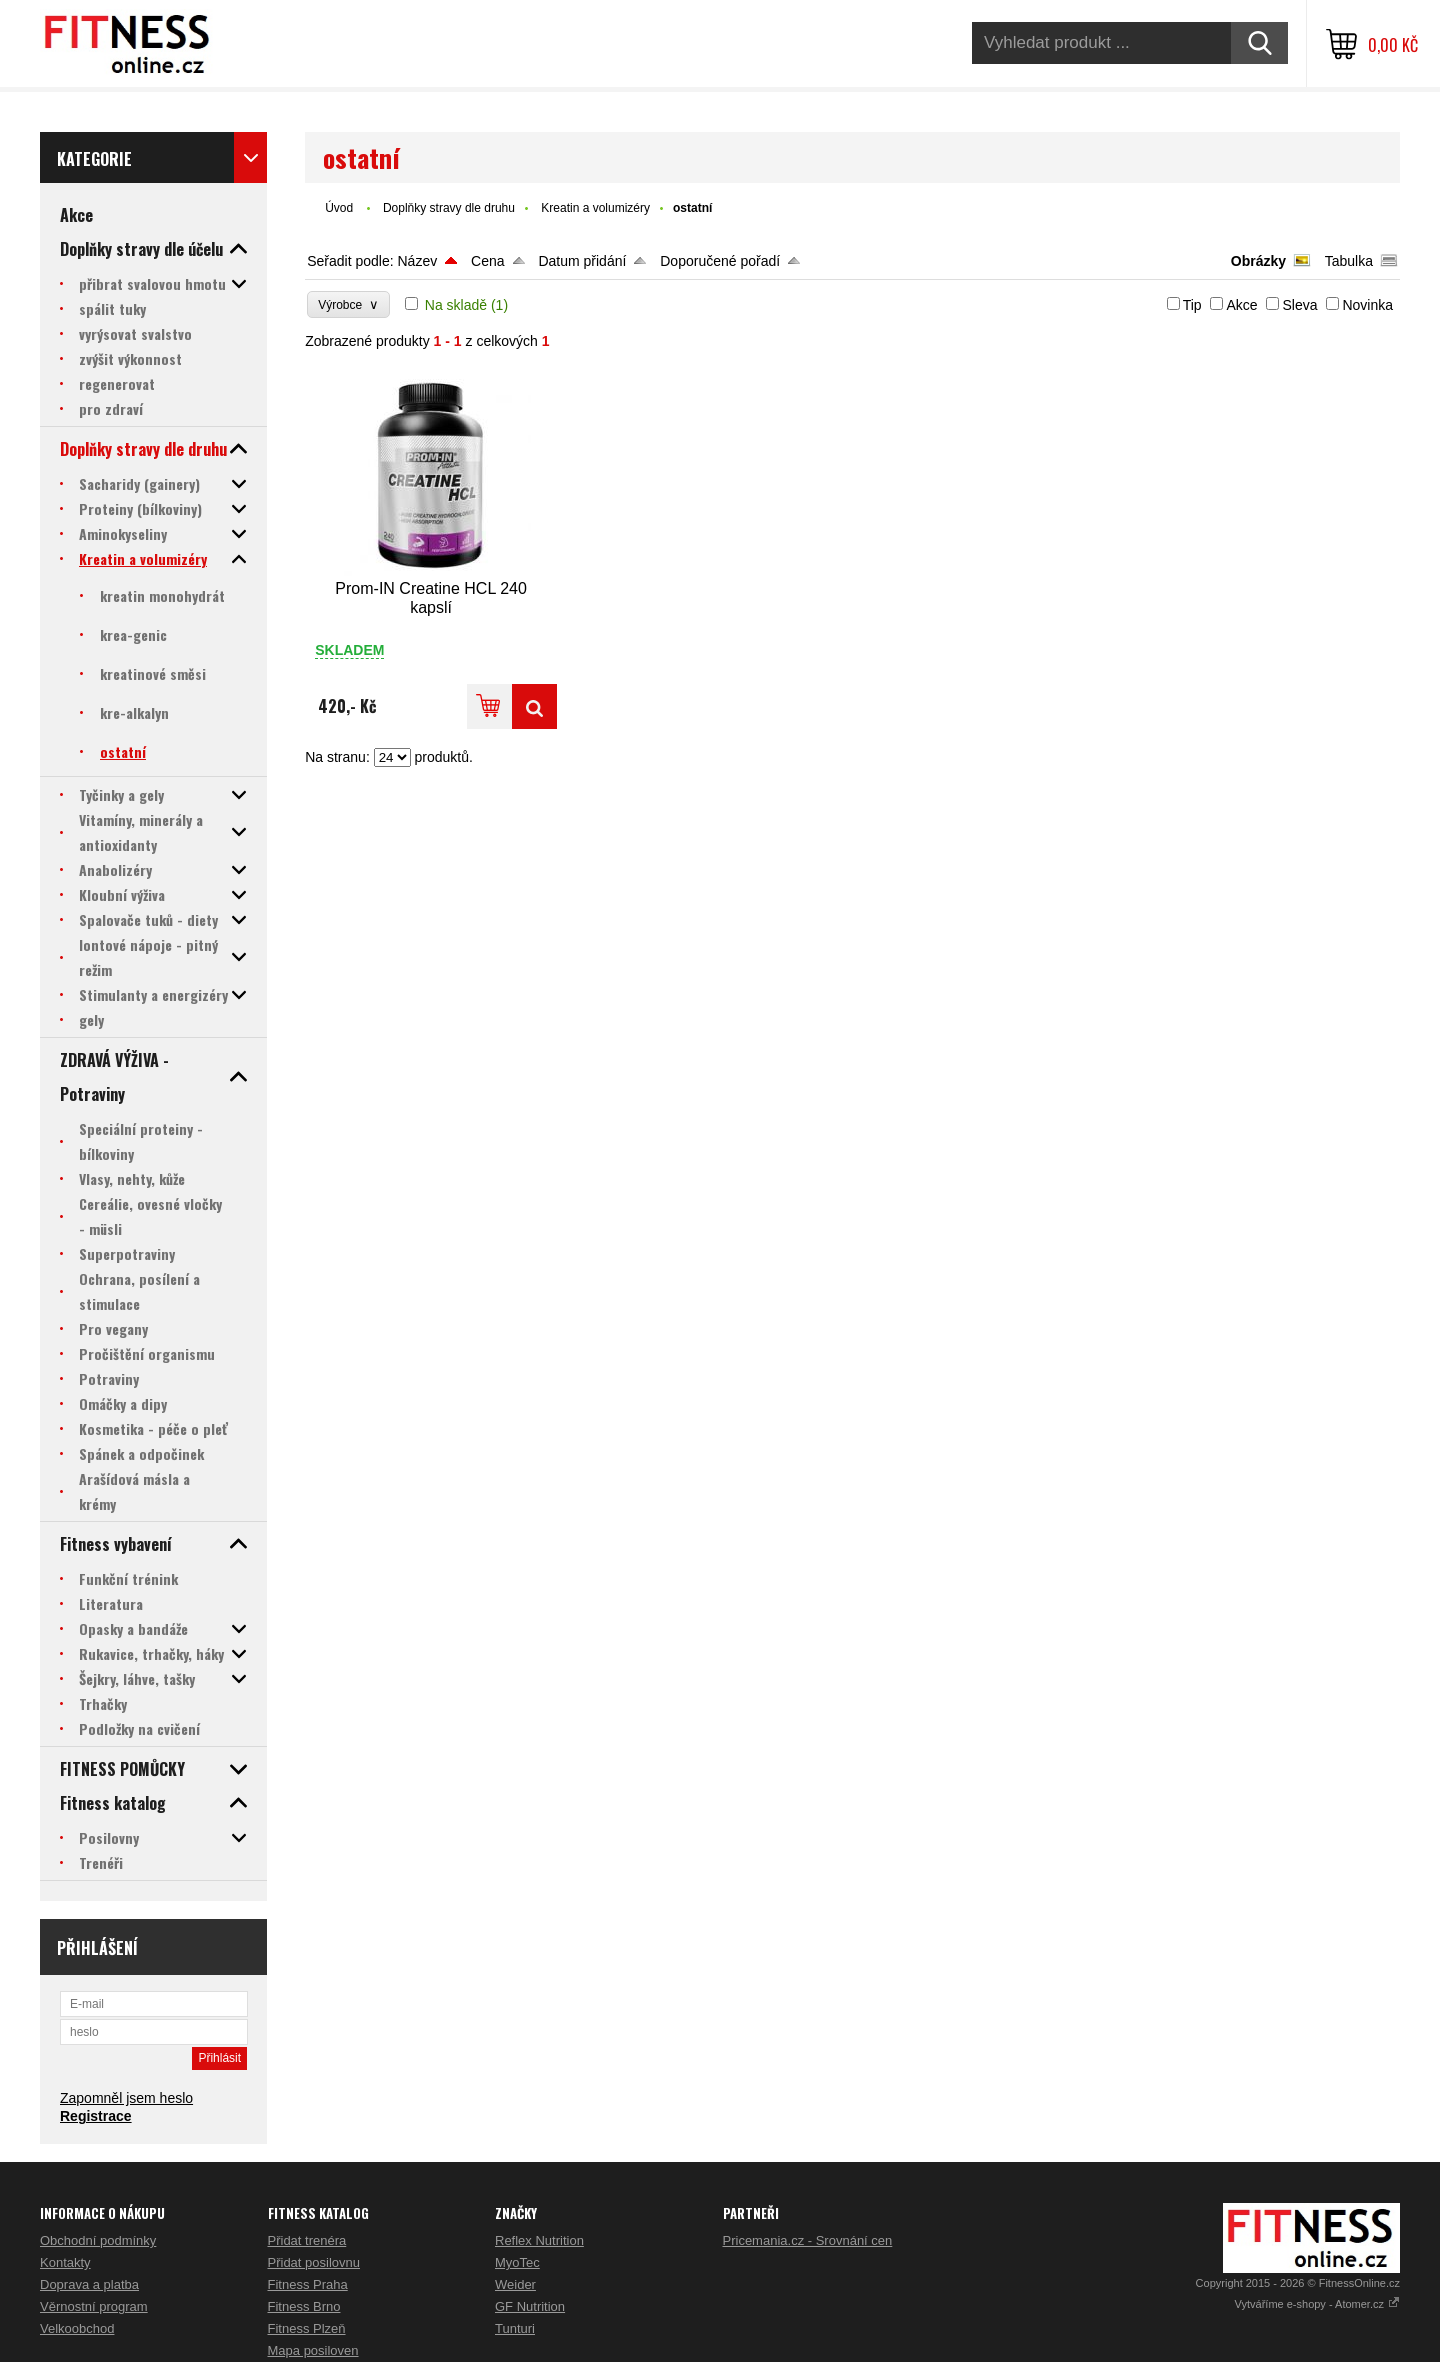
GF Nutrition (530, 2306)
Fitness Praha (308, 2284)
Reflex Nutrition (539, 2240)
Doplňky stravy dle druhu (449, 208)
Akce (1241, 305)
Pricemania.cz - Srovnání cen (808, 2240)
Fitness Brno (304, 2306)
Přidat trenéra (307, 2240)
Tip (1192, 305)
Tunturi (515, 2328)
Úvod (339, 208)
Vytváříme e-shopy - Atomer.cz (1317, 2304)
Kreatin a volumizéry (595, 208)
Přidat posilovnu (314, 2262)
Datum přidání (582, 261)
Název (417, 261)
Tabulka (1349, 261)
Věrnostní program (94, 2306)
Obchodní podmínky (98, 2240)
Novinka (1367, 305)
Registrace (96, 2116)
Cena (487, 261)
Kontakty (65, 2262)
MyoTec (517, 2262)
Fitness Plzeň (307, 2328)
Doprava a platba (89, 2284)
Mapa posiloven (313, 2350)
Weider (515, 2284)
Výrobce (348, 304)
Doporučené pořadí (720, 261)
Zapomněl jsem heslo (126, 2098)
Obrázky (1258, 261)
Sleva (1299, 305)
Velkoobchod (77, 2328)
